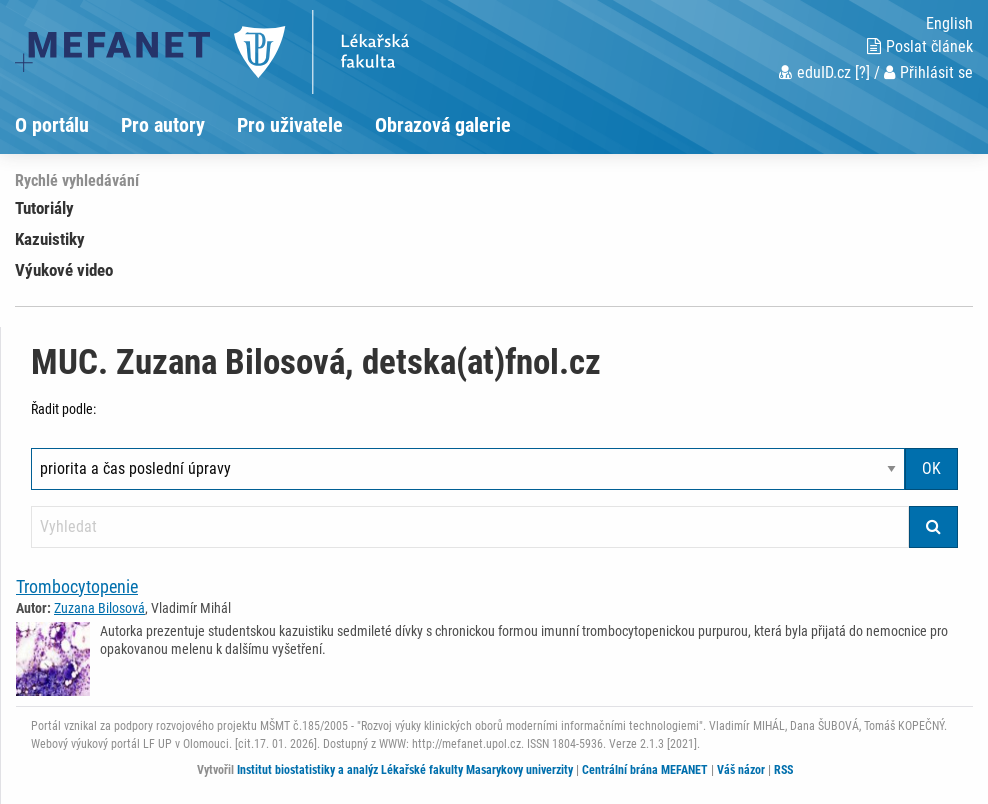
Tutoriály (44, 208)
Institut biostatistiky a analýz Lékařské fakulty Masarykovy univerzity (405, 770)
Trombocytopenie (77, 586)
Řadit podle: (63, 409)
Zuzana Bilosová (99, 608)
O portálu (52, 125)
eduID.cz (815, 72)
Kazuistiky (50, 239)
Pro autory (163, 125)
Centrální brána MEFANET (645, 770)
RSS (783, 770)
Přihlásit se (928, 72)
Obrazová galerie (443, 125)
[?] (862, 72)
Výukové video (64, 270)
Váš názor (741, 770)
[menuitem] (68, 125)
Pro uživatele (290, 125)
